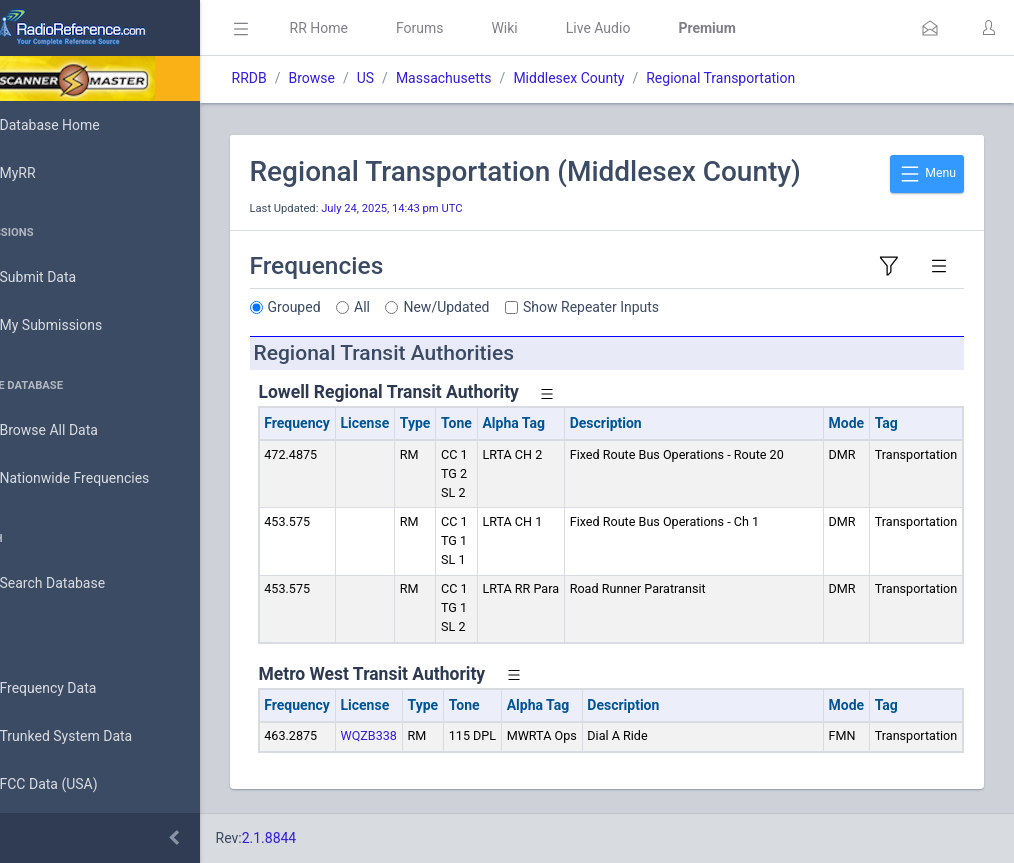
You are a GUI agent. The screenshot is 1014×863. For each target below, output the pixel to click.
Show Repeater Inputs (648, 307)
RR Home (375, 28)
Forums (476, 28)
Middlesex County (625, 78)
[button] (930, 28)
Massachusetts (500, 78)
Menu (927, 174)
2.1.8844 (325, 838)
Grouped (350, 307)
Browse (368, 78)
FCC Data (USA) (77, 784)
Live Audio (654, 28)
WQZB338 (425, 735)
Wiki (561, 28)
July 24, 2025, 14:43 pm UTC (448, 208)
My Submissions (79, 326)
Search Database (81, 583)
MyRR (46, 173)
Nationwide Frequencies (103, 479)
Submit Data (66, 278)
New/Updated (503, 307)
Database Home (78, 125)
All (419, 307)
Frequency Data (76, 688)
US (421, 78)
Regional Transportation (777, 78)
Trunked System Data (94, 736)
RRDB (305, 78)
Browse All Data (77, 431)
